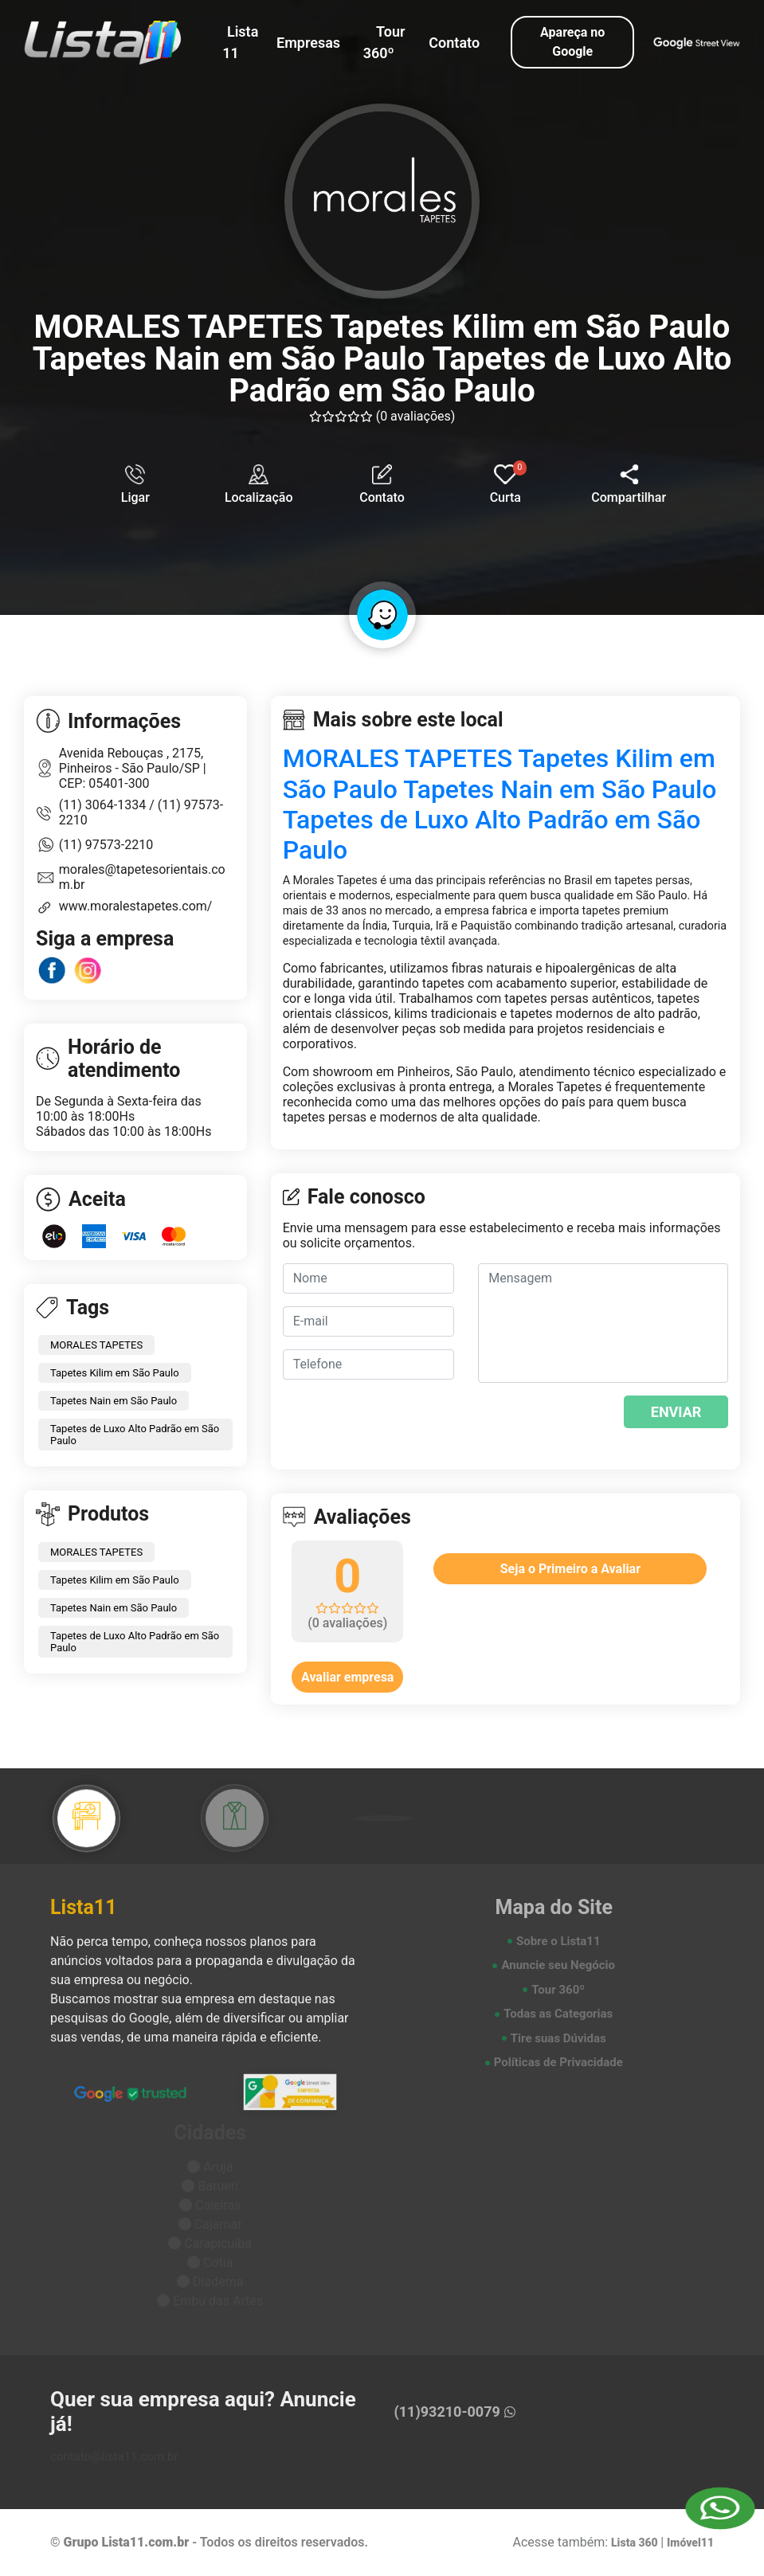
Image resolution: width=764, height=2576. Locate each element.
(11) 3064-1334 (104, 804)
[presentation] (575, 1420)
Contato (454, 42)
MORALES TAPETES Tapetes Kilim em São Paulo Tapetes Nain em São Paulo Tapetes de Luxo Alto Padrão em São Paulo (500, 804)
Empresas (308, 42)
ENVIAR (676, 1411)
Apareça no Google (572, 42)
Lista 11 (240, 42)
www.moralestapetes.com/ (136, 906)
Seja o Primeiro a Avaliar (570, 1568)
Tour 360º (384, 42)
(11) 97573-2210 (106, 844)
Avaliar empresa (347, 1677)
